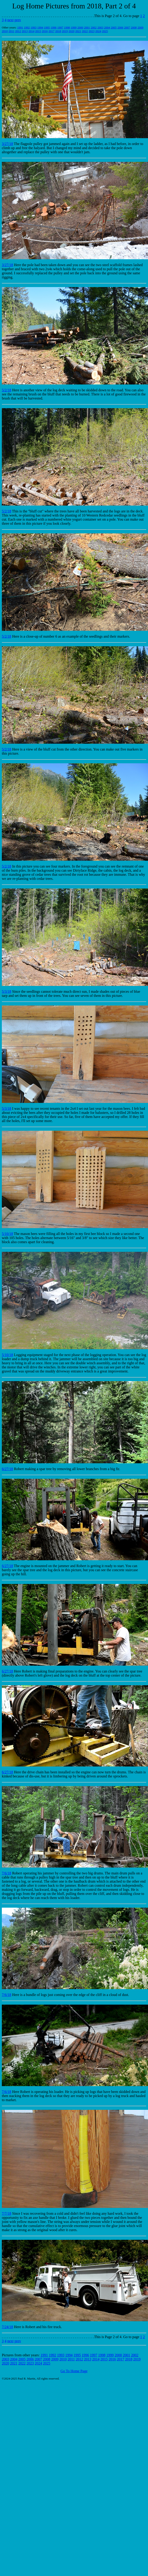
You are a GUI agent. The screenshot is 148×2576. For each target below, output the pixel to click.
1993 (34, 27)
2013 (25, 31)
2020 (71, 31)
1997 (60, 27)
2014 (31, 31)
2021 (78, 31)
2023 (92, 31)
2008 (134, 27)
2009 (140, 27)
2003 (100, 27)
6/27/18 (7, 1469)
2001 (87, 27)
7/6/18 (6, 1873)
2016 (45, 31)
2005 (114, 27)
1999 (74, 27)
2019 (65, 31)
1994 (40, 27)
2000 (80, 27)
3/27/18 (7, 144)
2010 (5, 31)
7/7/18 (6, 2213)
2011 (11, 31)
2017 (51, 31)
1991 (20, 27)
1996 (53, 27)
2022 (85, 31)
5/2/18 (6, 390)
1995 (47, 27)
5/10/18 (7, 1234)
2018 (58, 31)
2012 (18, 31)
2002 (94, 27)
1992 (27, 27)
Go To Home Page (74, 2371)
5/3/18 (6, 991)
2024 (98, 31)
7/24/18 (7, 2327)
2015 (38, 31)
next (10, 20)
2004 (107, 27)
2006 (120, 27)
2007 (127, 27)
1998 (67, 27)
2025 (105, 31)
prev (18, 20)
